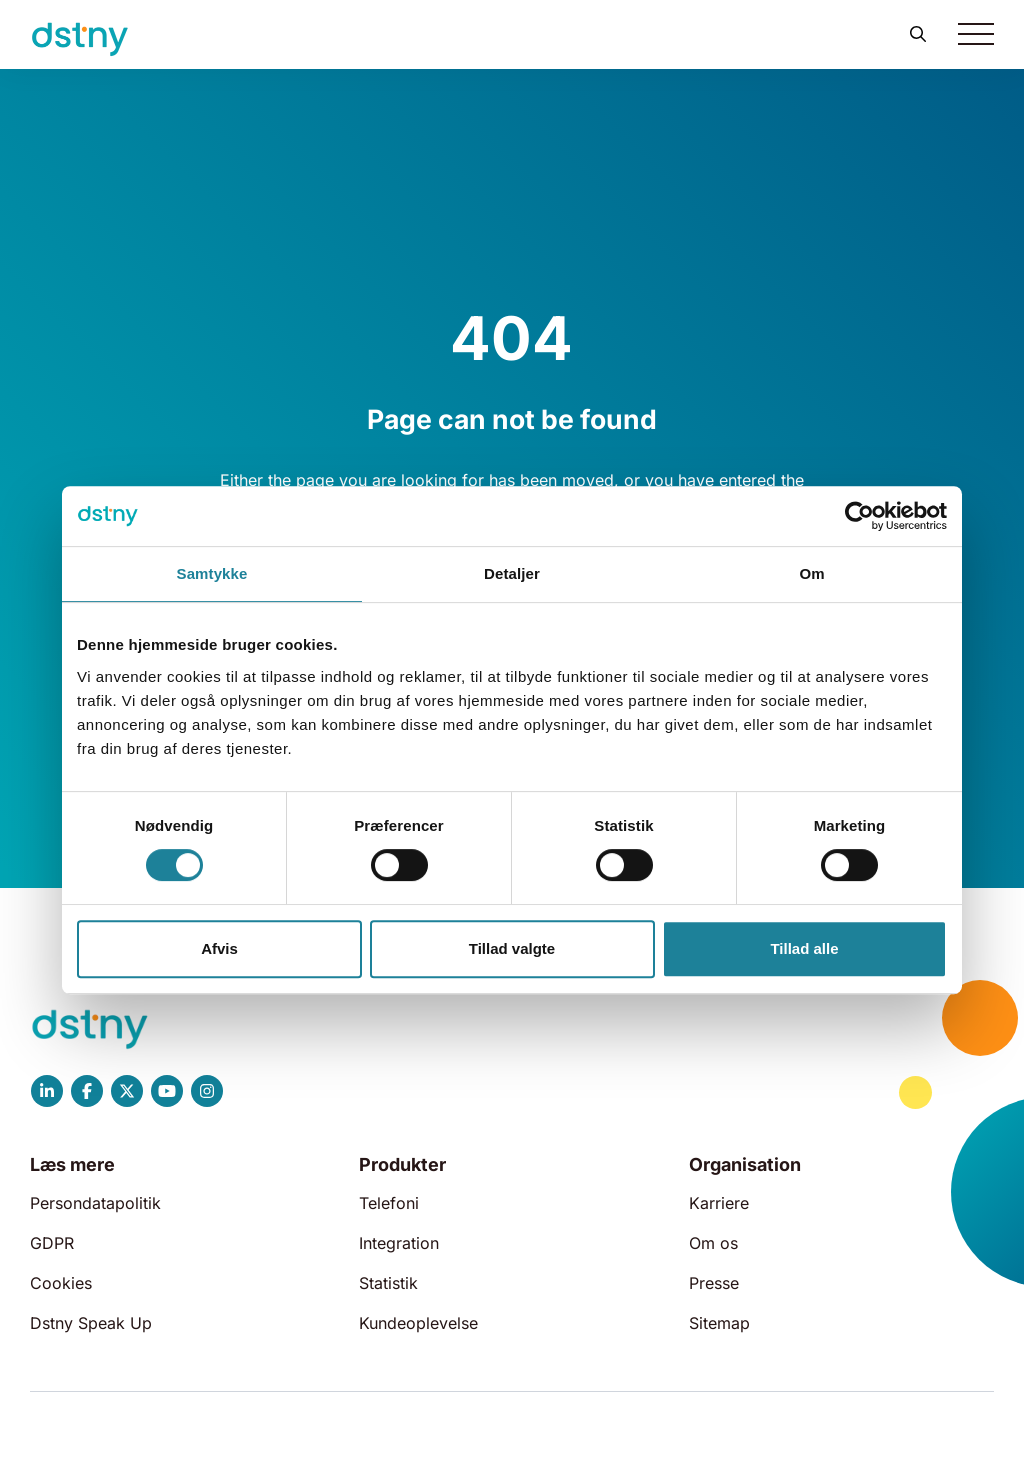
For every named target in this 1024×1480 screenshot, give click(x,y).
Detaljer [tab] (512, 573)
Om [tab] (811, 573)
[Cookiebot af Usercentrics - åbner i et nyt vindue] (859, 516)
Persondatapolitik (95, 1203)
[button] (918, 34)
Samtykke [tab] (212, 573)
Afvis (219, 948)
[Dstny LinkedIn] (47, 1091)
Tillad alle (804, 948)
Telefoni (389, 1203)
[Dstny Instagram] (207, 1091)
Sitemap (719, 1323)
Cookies (61, 1283)
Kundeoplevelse (418, 1323)
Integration (399, 1243)
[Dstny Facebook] (87, 1091)
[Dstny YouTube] (167, 1091)
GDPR (52, 1243)
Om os (713, 1243)
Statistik (388, 1283)
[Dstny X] (127, 1091)
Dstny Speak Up (91, 1323)
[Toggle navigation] (976, 34)
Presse (714, 1283)
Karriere (719, 1203)
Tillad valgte (512, 948)
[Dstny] (80, 39)
